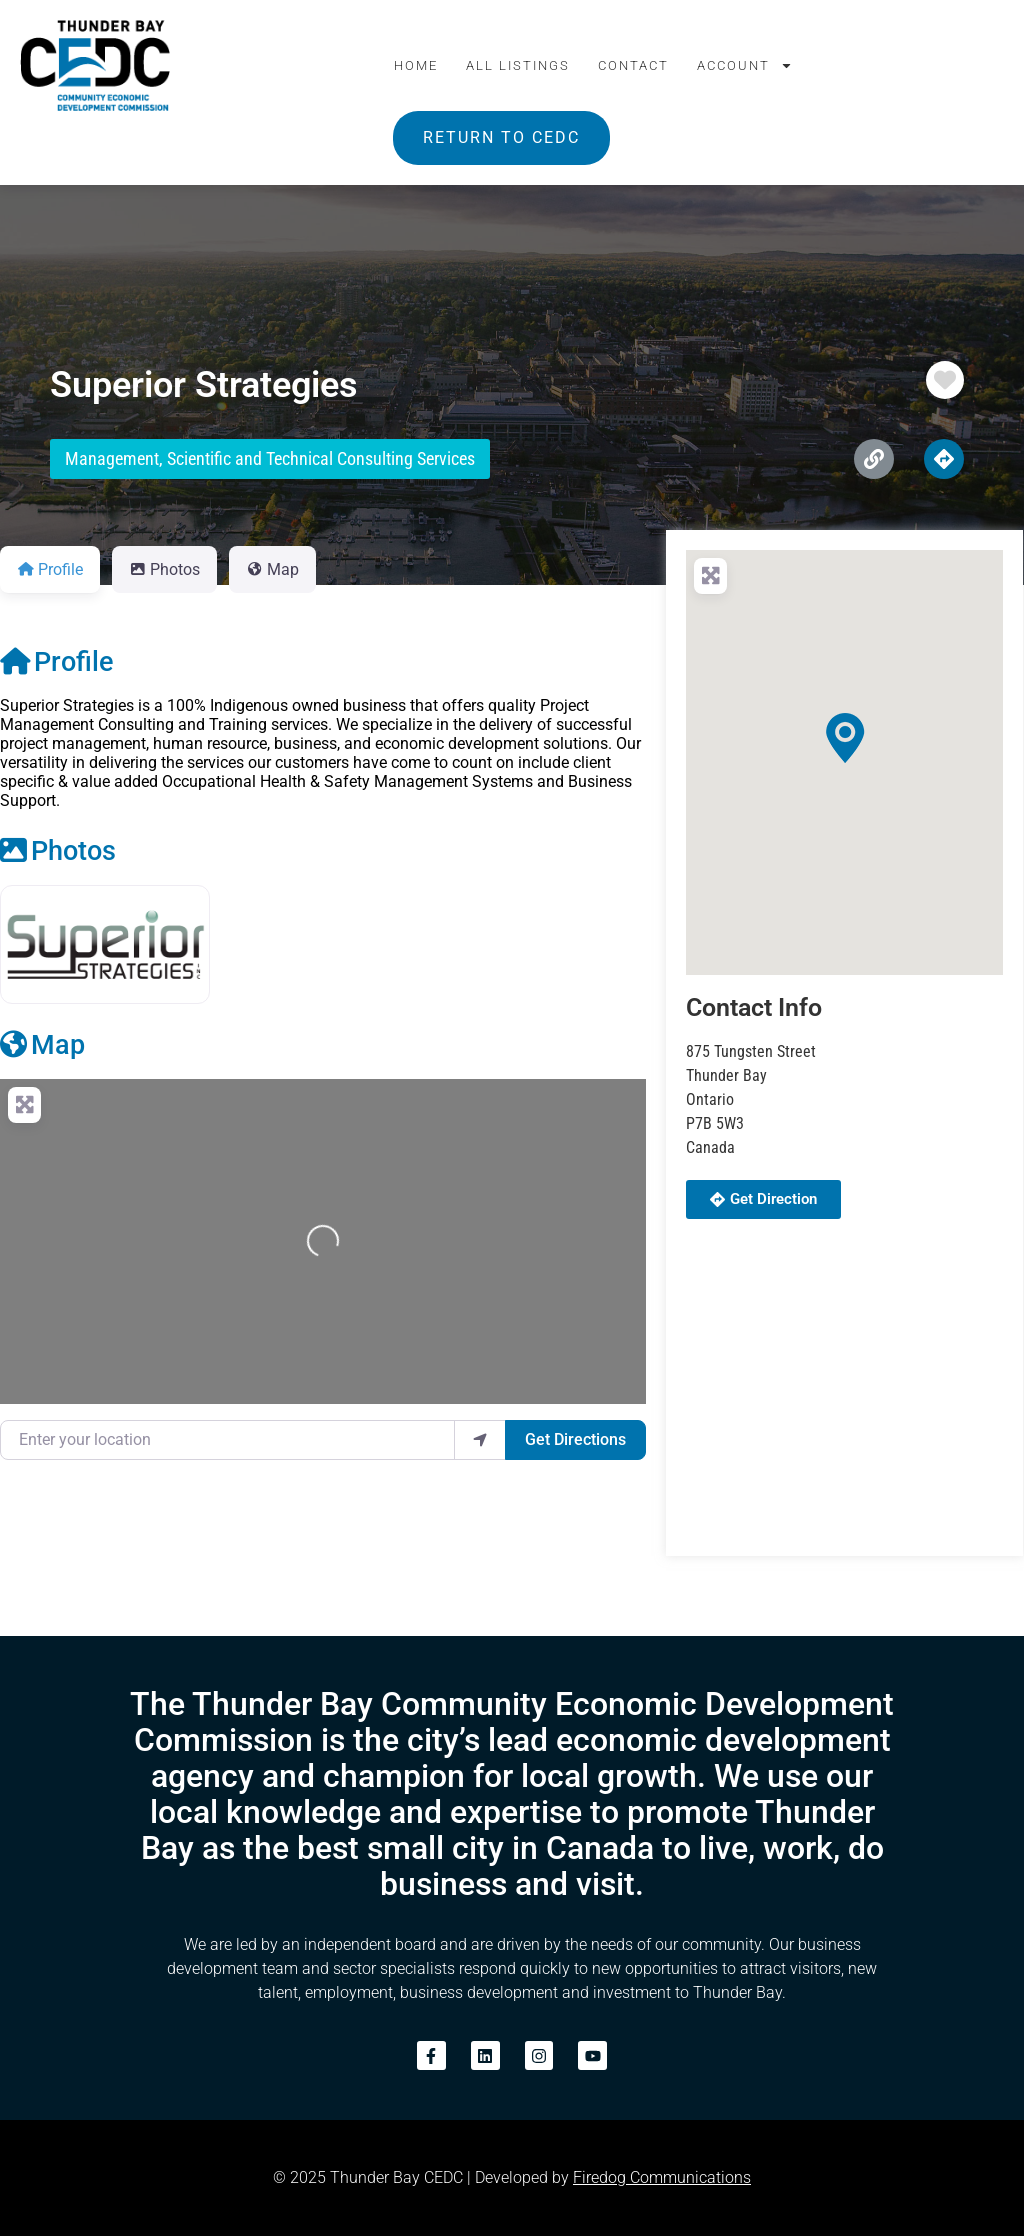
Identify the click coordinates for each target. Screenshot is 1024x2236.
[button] (845, 738)
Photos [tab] (164, 569)
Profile (56, 662)
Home (416, 65)
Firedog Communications (662, 2177)
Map (42, 1045)
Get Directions (575, 1439)
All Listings (518, 65)
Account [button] (745, 65)
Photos (58, 851)
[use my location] (480, 1440)
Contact (633, 65)
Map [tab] (272, 569)
